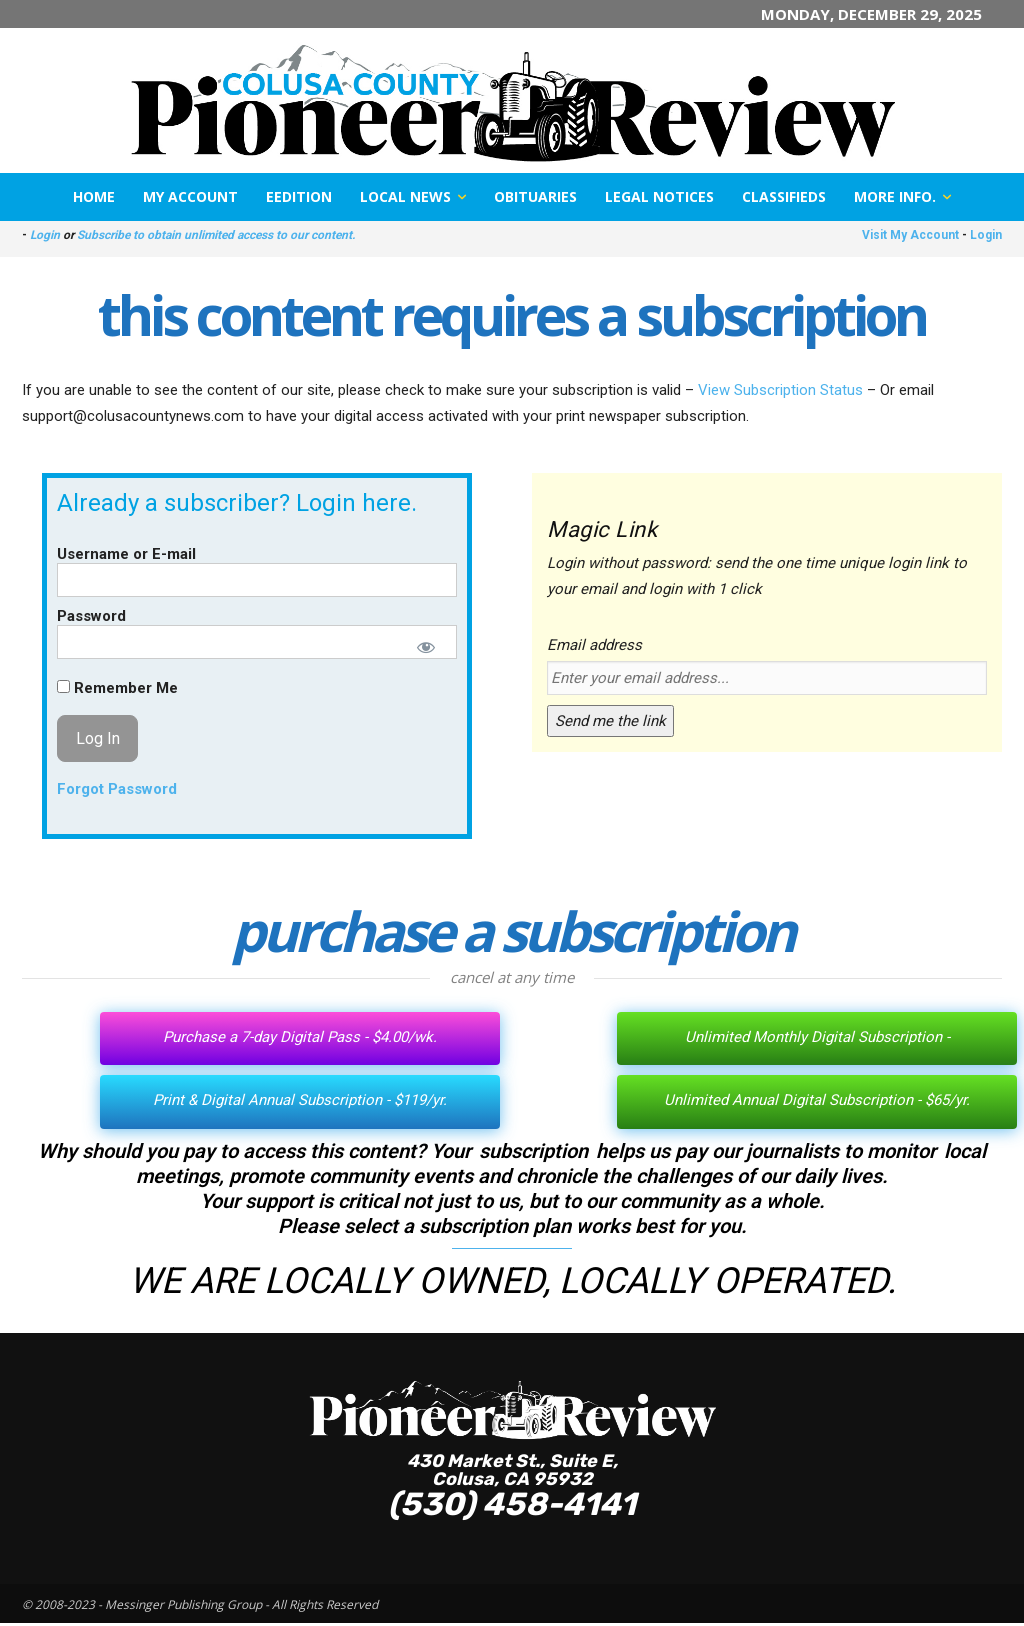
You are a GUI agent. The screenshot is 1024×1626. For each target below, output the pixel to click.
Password (91, 616)
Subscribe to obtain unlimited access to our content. (216, 235)
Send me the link (610, 721)
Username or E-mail (126, 554)
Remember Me (117, 688)
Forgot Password (117, 789)
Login (45, 235)
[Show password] (426, 647)
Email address (594, 645)
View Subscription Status (780, 390)
